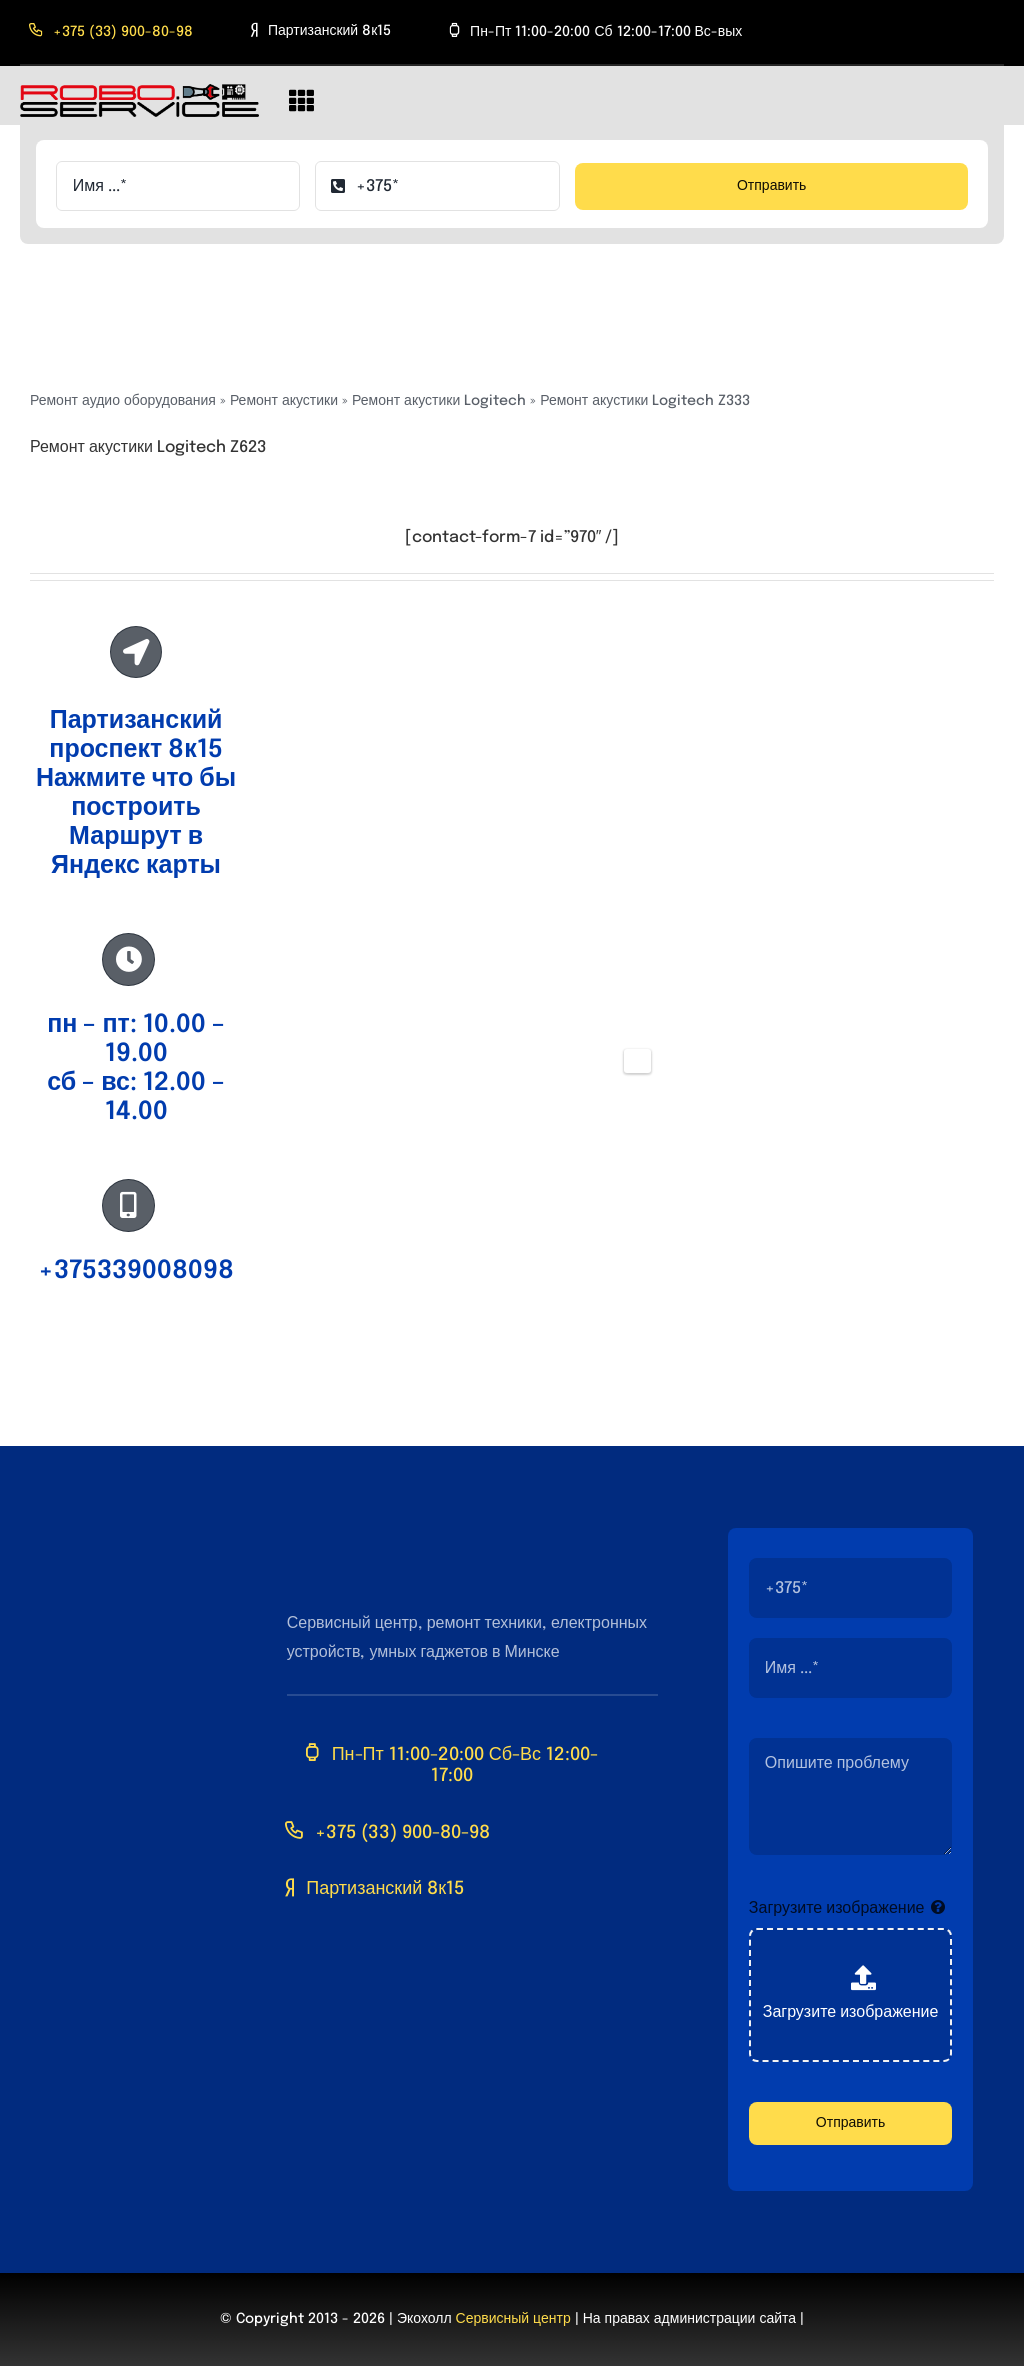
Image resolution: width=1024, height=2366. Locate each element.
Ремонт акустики (284, 401)
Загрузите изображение (837, 1908)
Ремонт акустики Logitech (439, 401)
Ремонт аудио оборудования (123, 401)
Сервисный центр (513, 2319)
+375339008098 (136, 1271)
